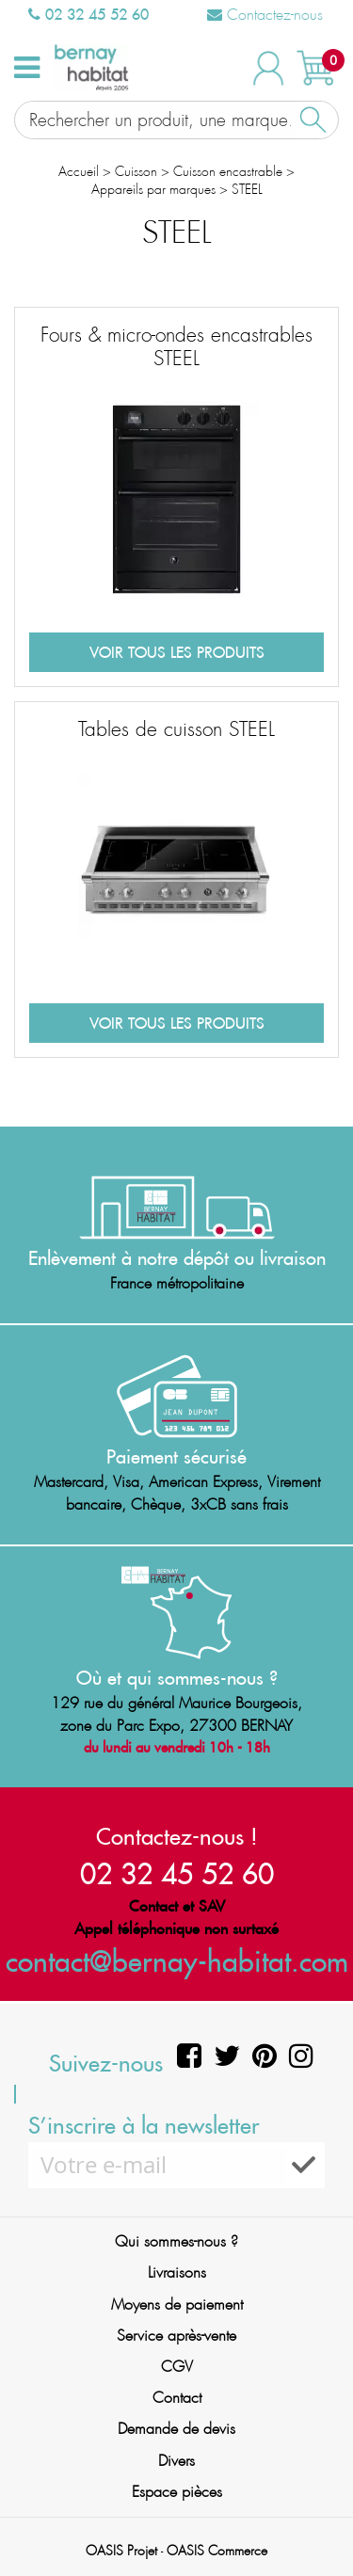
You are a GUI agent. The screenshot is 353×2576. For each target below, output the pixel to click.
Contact (176, 2398)
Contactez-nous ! (177, 1836)
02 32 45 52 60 (88, 14)
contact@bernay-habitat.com (177, 1961)
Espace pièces (177, 2492)
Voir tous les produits (177, 652)
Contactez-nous (265, 14)
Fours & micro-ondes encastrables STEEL (176, 347)
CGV (177, 2366)
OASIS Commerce (217, 2550)
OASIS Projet (121, 2550)
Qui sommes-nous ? (176, 2241)
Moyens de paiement (177, 2304)
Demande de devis (176, 2429)
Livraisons (177, 2272)
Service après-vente (176, 2335)
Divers (176, 2461)
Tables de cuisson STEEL (176, 729)
